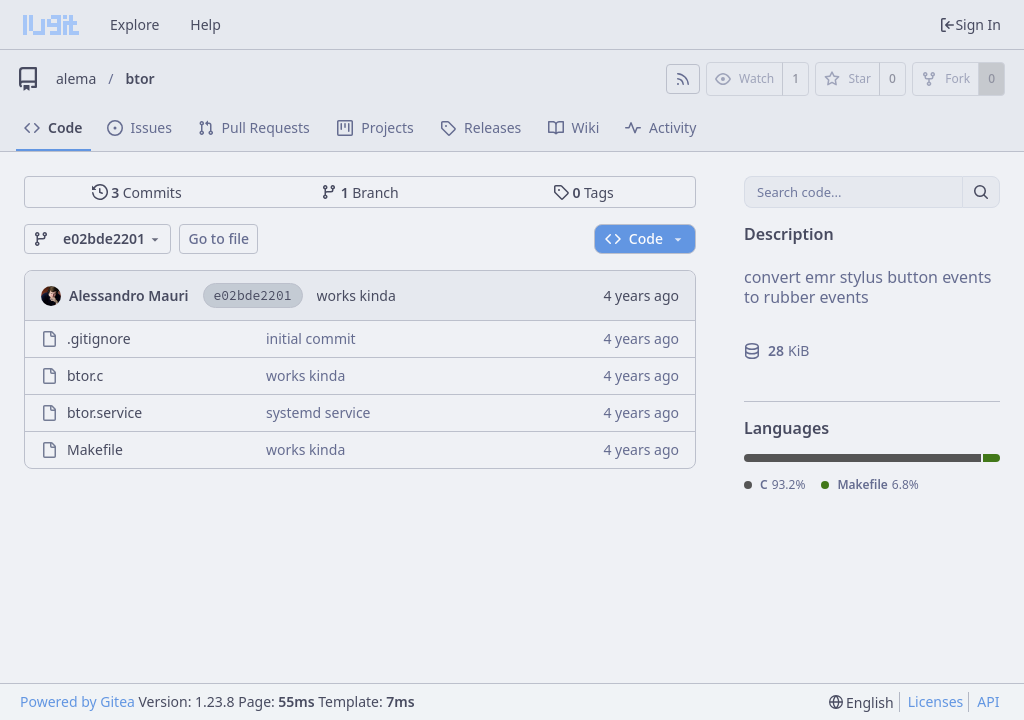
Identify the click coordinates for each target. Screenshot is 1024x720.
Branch (360, 192)
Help (205, 24)
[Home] (51, 25)
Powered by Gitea (77, 701)
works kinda (356, 295)
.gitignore (99, 338)
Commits (137, 192)
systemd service (318, 412)
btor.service (104, 412)
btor (140, 78)
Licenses (936, 701)
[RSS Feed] (683, 79)
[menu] (861, 702)
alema (76, 78)
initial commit (311, 338)
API (988, 701)
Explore (134, 24)
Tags (583, 192)
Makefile (95, 449)
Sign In (970, 24)
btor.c (85, 375)
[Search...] (981, 192)
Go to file (218, 238)
